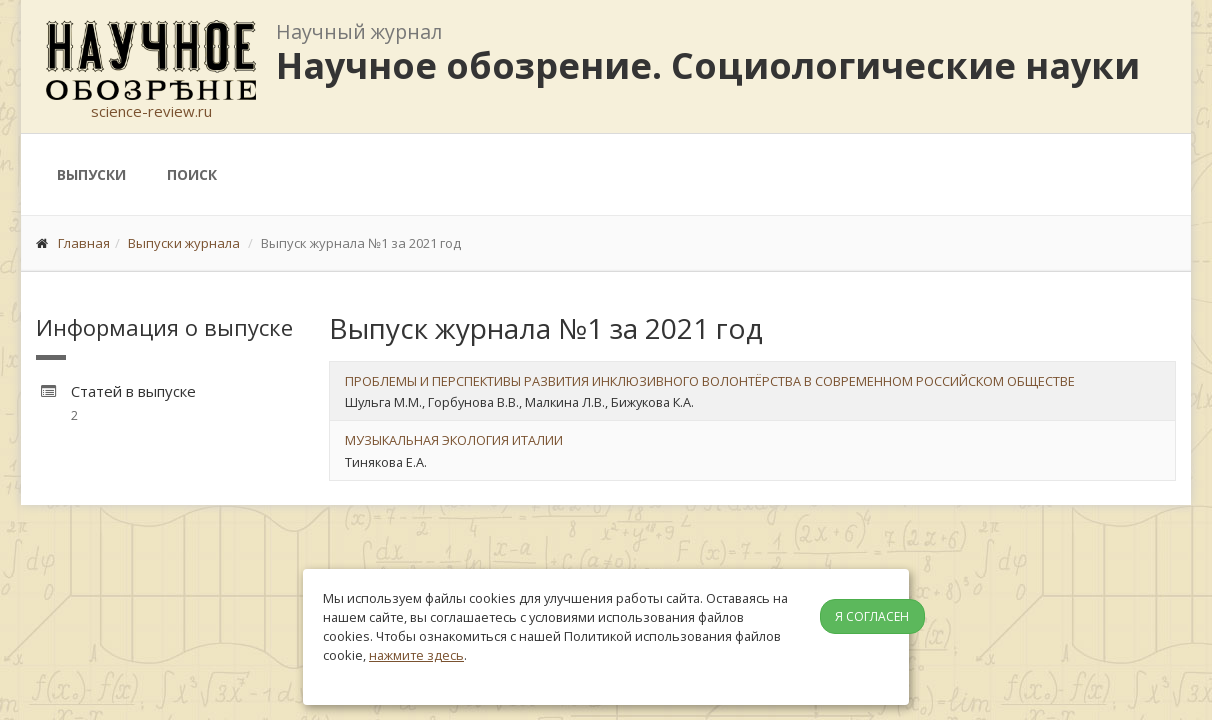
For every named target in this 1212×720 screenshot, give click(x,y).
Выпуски (91, 174)
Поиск (192, 174)
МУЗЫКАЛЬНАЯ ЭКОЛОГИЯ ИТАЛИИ (454, 440)
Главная (84, 243)
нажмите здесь (416, 655)
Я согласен (872, 616)
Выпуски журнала (184, 243)
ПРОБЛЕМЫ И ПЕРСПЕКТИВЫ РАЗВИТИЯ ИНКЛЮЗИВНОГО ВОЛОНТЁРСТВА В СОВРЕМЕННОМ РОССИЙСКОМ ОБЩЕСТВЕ (710, 381)
